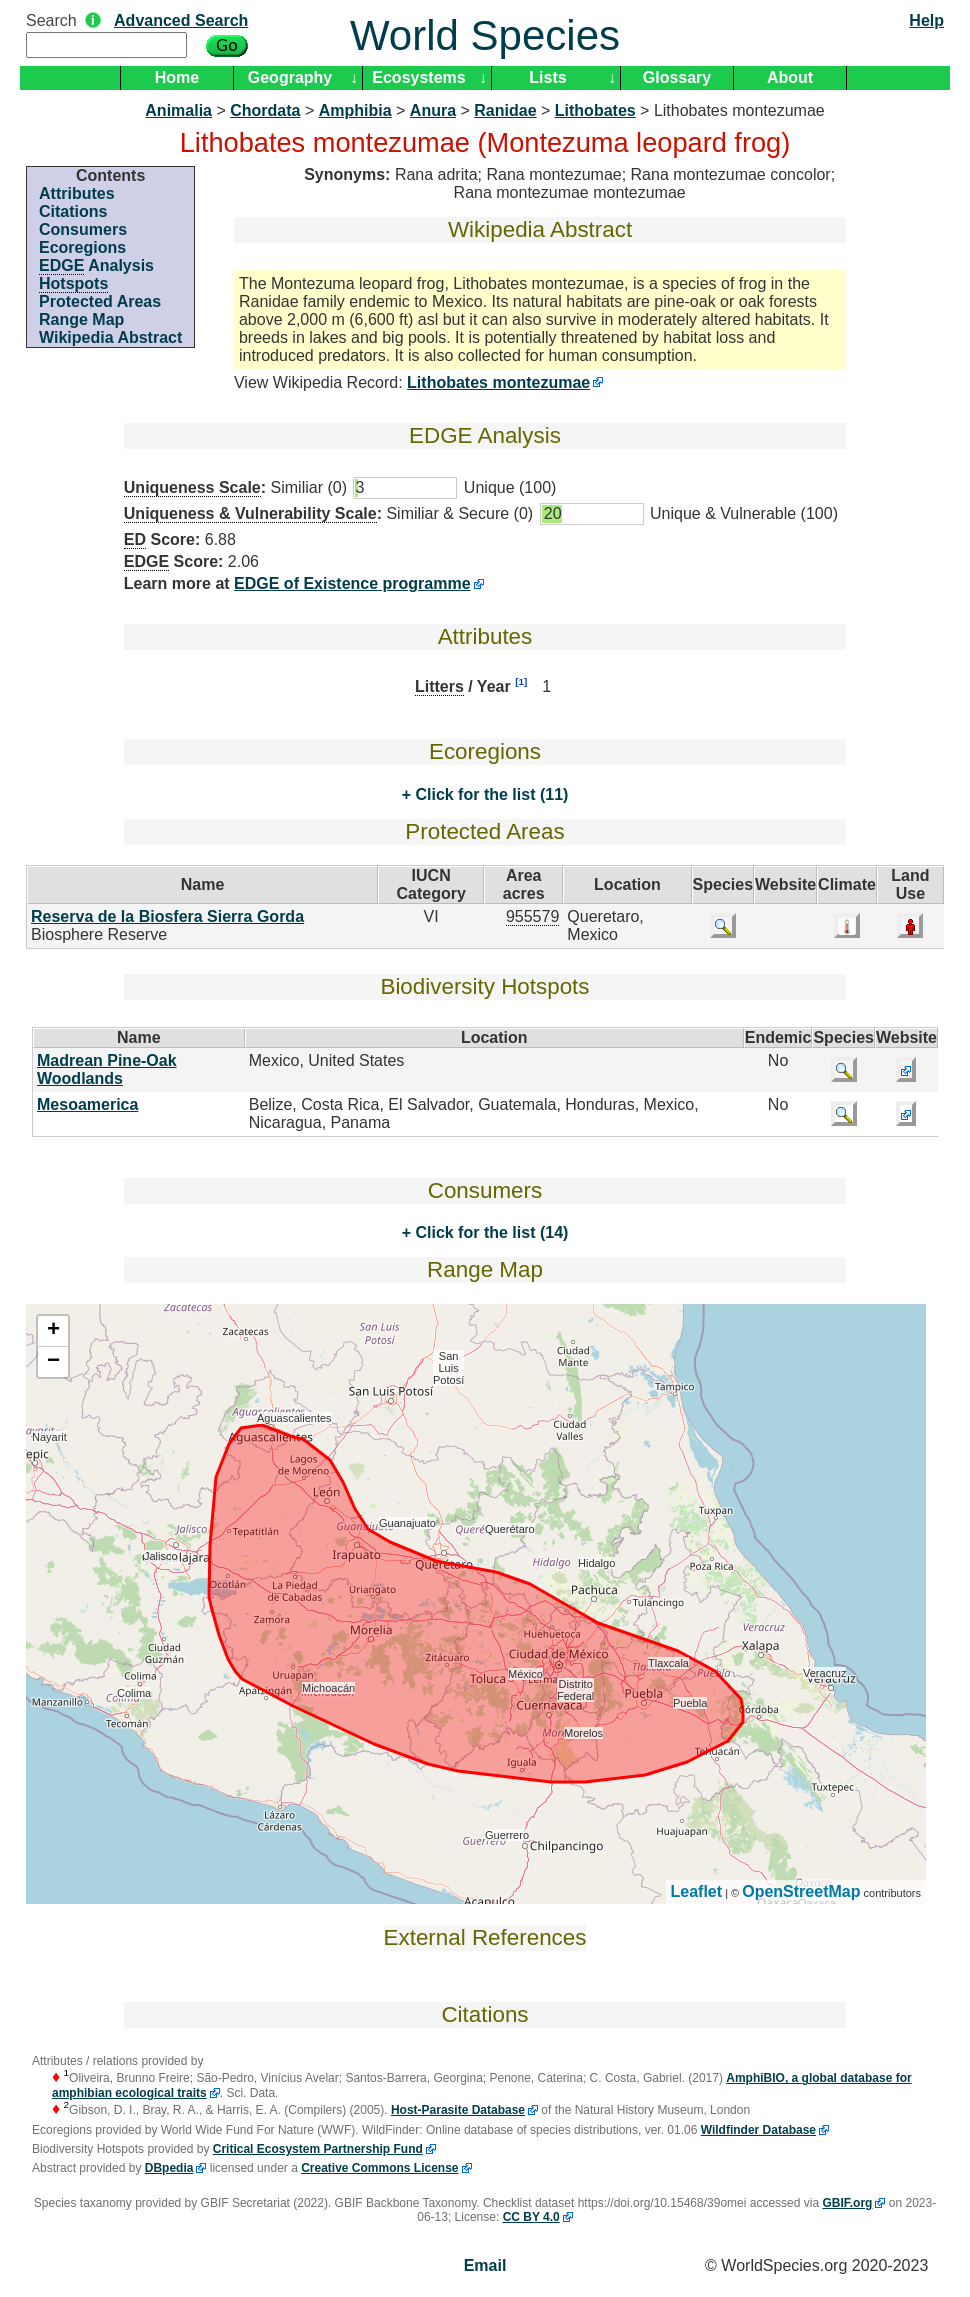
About (790, 77)
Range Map (81, 319)
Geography (290, 77)
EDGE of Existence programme (352, 583)
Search (51, 20)
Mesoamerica (87, 1104)
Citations (73, 211)
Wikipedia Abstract (110, 337)
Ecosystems (418, 77)
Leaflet (697, 1891)
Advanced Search (181, 20)
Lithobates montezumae (498, 382)
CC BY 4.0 (531, 2217)
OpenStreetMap (801, 1891)
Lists (547, 77)
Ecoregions (82, 247)
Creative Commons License (379, 2168)
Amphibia (355, 110)
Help (926, 20)
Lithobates (595, 110)
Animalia (178, 110)
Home (177, 77)
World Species (485, 35)
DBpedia (169, 2168)
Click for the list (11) (489, 794)
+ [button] (53, 1331)
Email (485, 2265)
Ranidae (505, 110)
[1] (521, 681)
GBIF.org (847, 2203)
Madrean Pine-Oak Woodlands (107, 1069)
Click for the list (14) (489, 1232)
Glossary (677, 77)
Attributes (77, 193)
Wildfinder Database (758, 2130)
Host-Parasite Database (458, 2110)
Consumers (83, 229)
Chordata (265, 110)
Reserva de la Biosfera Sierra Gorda (167, 916)
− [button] (53, 1362)
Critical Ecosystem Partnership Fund (318, 2149)
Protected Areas (100, 301)
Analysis (96, 266)
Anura (433, 110)
